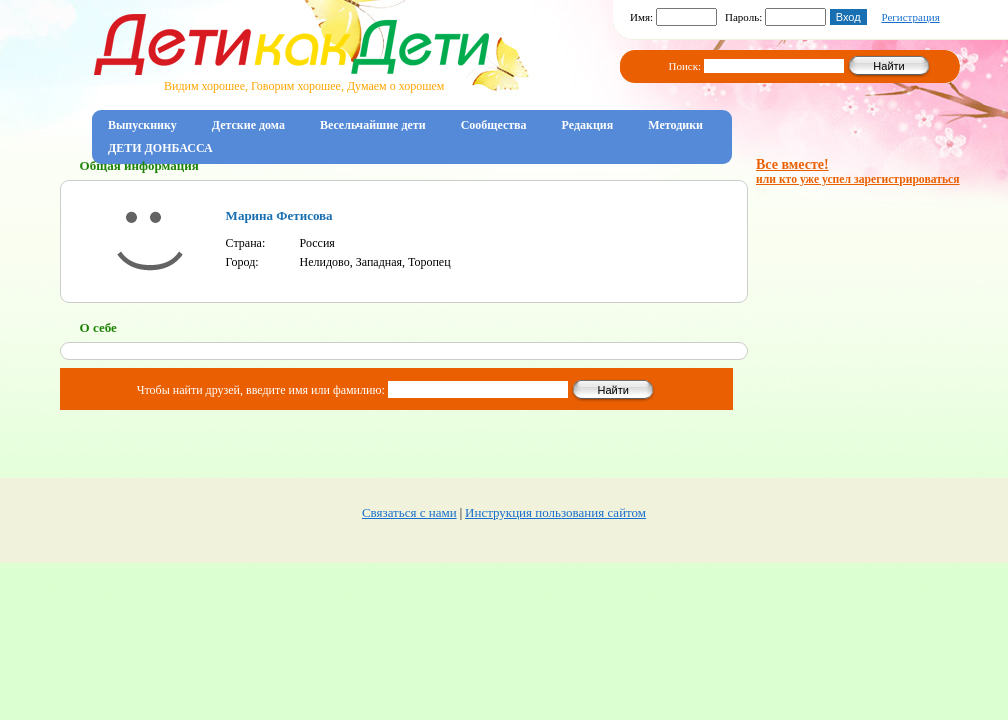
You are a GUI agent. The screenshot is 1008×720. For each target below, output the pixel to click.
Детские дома (248, 125)
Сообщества (494, 125)
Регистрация (910, 17)
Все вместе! (858, 171)
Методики (675, 125)
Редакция (588, 125)
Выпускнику (142, 125)
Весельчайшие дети (373, 125)
